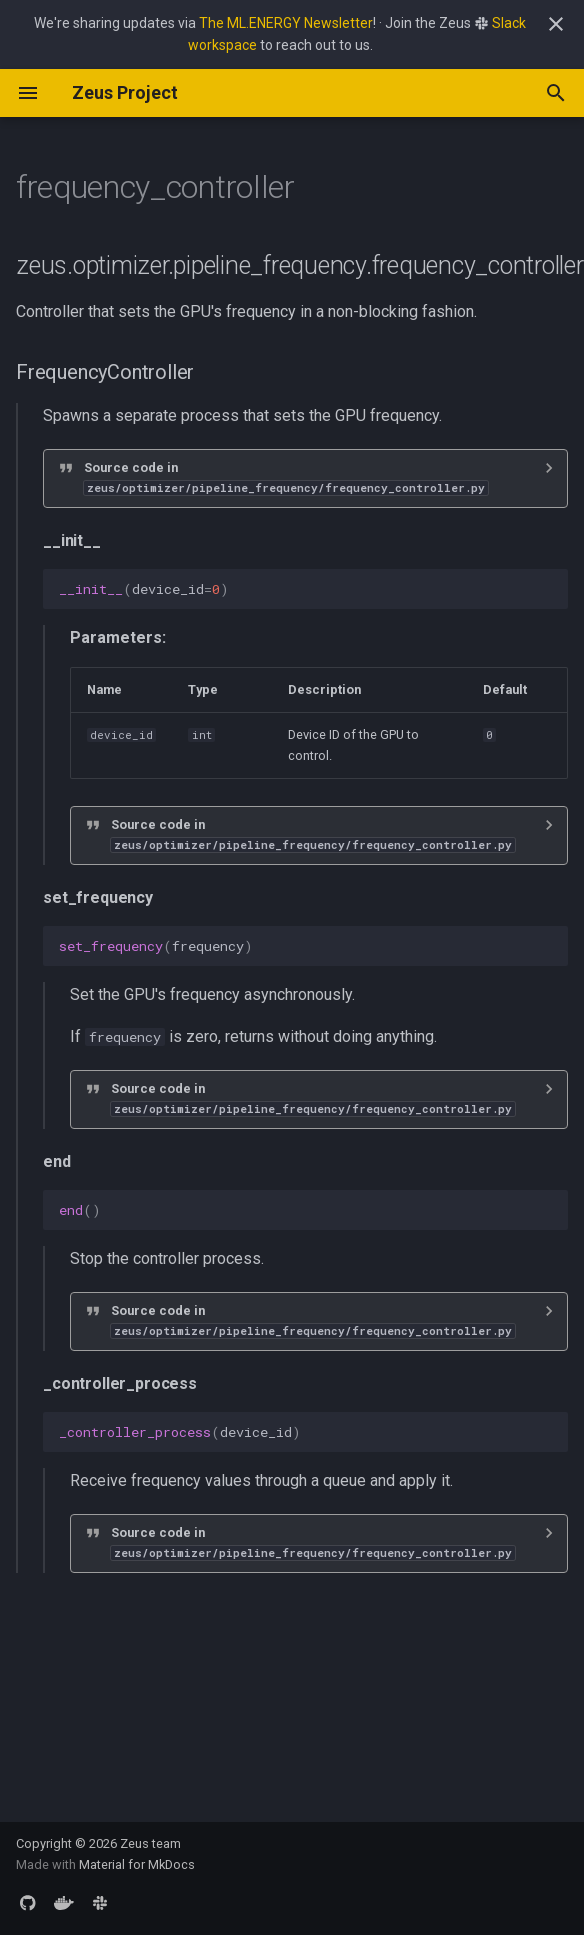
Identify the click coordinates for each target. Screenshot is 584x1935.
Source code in (286, 477)
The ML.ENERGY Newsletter (286, 23)
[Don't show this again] (556, 24)
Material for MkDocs (137, 1864)
